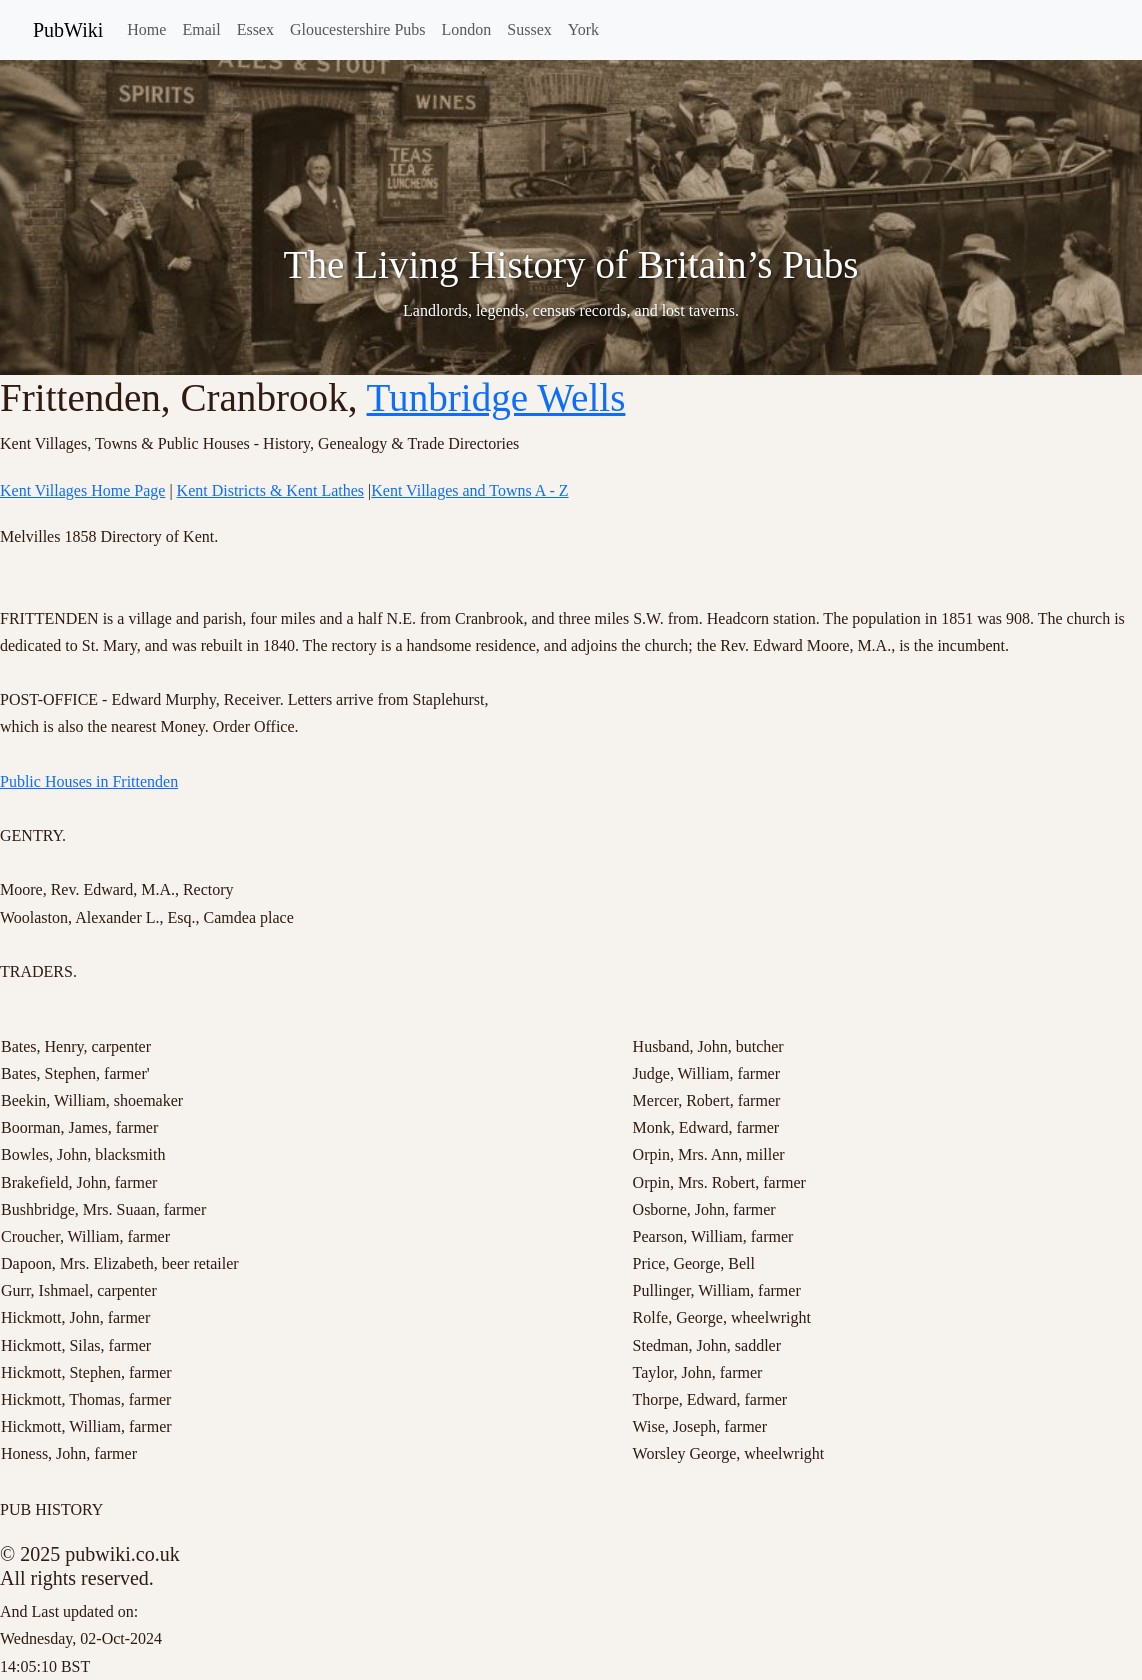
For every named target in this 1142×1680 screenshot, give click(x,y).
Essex (255, 29)
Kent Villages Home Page (82, 490)
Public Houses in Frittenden (89, 781)
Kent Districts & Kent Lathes (271, 490)
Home (146, 29)
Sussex (529, 29)
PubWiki (68, 30)
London (467, 29)
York (583, 29)
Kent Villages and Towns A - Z (469, 490)
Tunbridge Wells (496, 397)
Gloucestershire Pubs (358, 29)
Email (201, 29)
